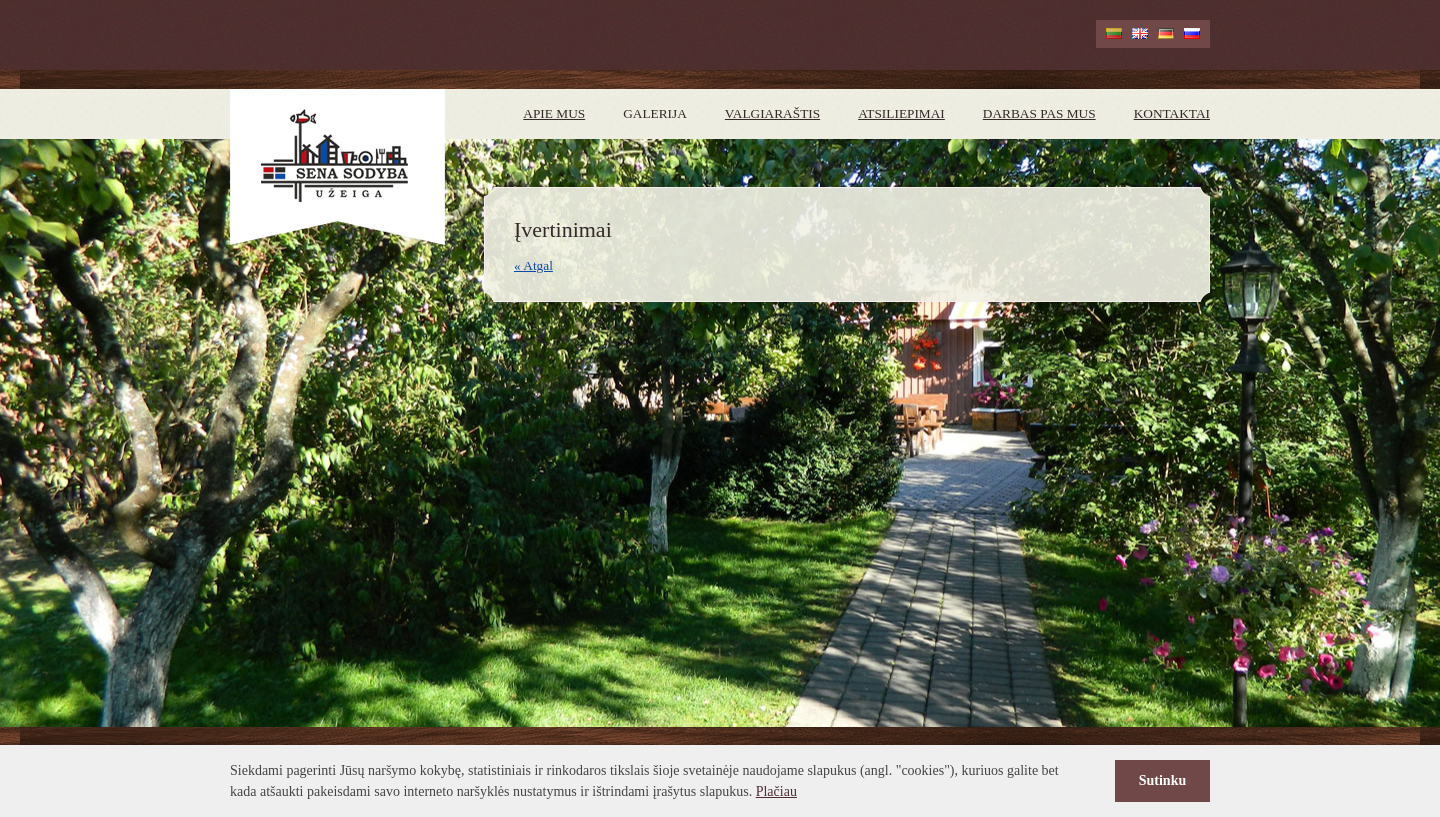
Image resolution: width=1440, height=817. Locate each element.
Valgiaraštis (772, 113)
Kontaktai (1172, 113)
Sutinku (1162, 780)
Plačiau (776, 791)
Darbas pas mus (1039, 113)
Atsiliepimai (901, 113)
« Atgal (533, 265)
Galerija (655, 113)
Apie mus (554, 113)
